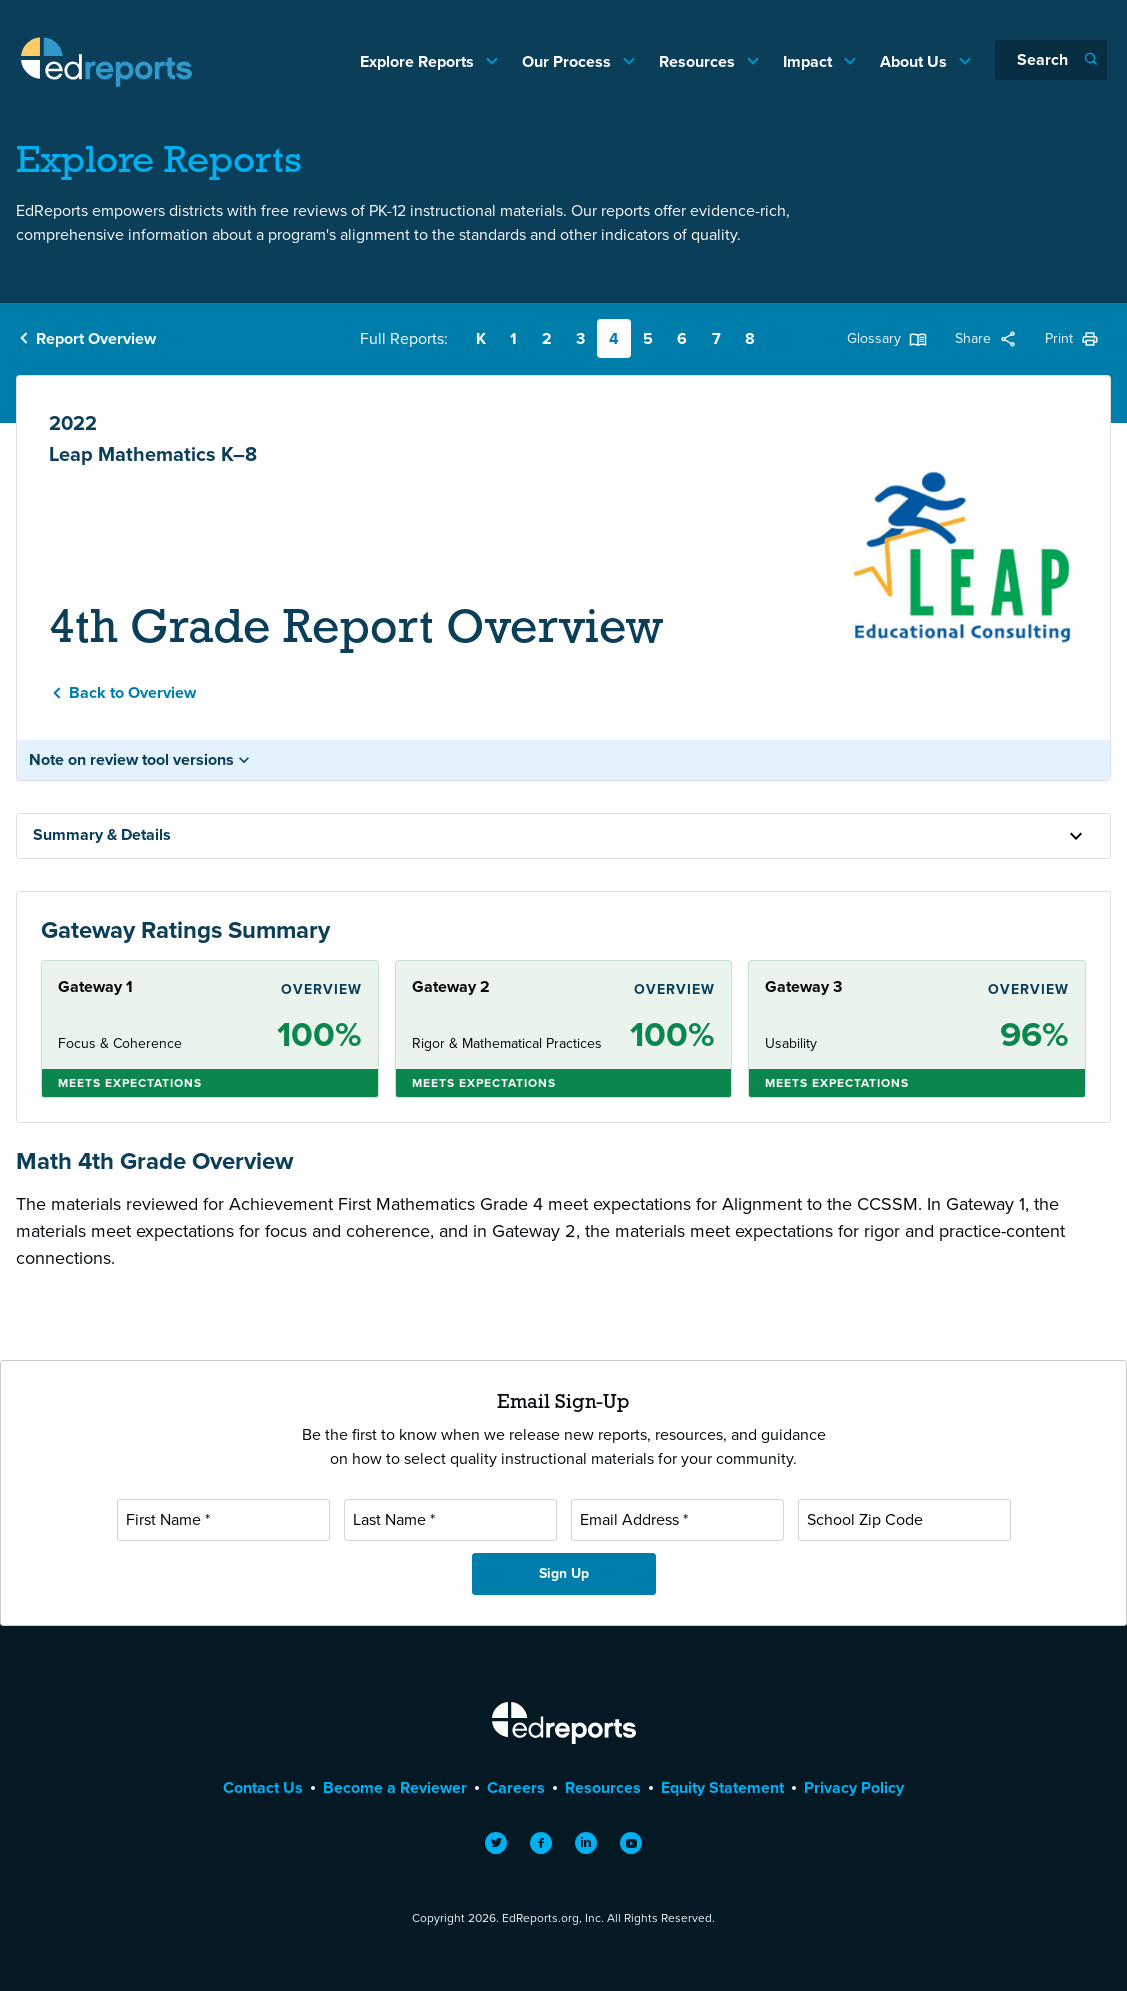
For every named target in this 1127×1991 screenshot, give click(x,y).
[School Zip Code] (904, 1520)
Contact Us (263, 1787)
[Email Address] (677, 1520)
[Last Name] (450, 1520)
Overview (321, 989)
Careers (516, 1787)
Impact (809, 61)
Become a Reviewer (395, 1787)
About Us (915, 61)
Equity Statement (722, 1787)
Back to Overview (132, 692)
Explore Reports (419, 61)
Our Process (568, 61)
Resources (699, 61)
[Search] (1051, 60)
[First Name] (223, 1520)
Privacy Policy (854, 1787)
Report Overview (96, 338)
